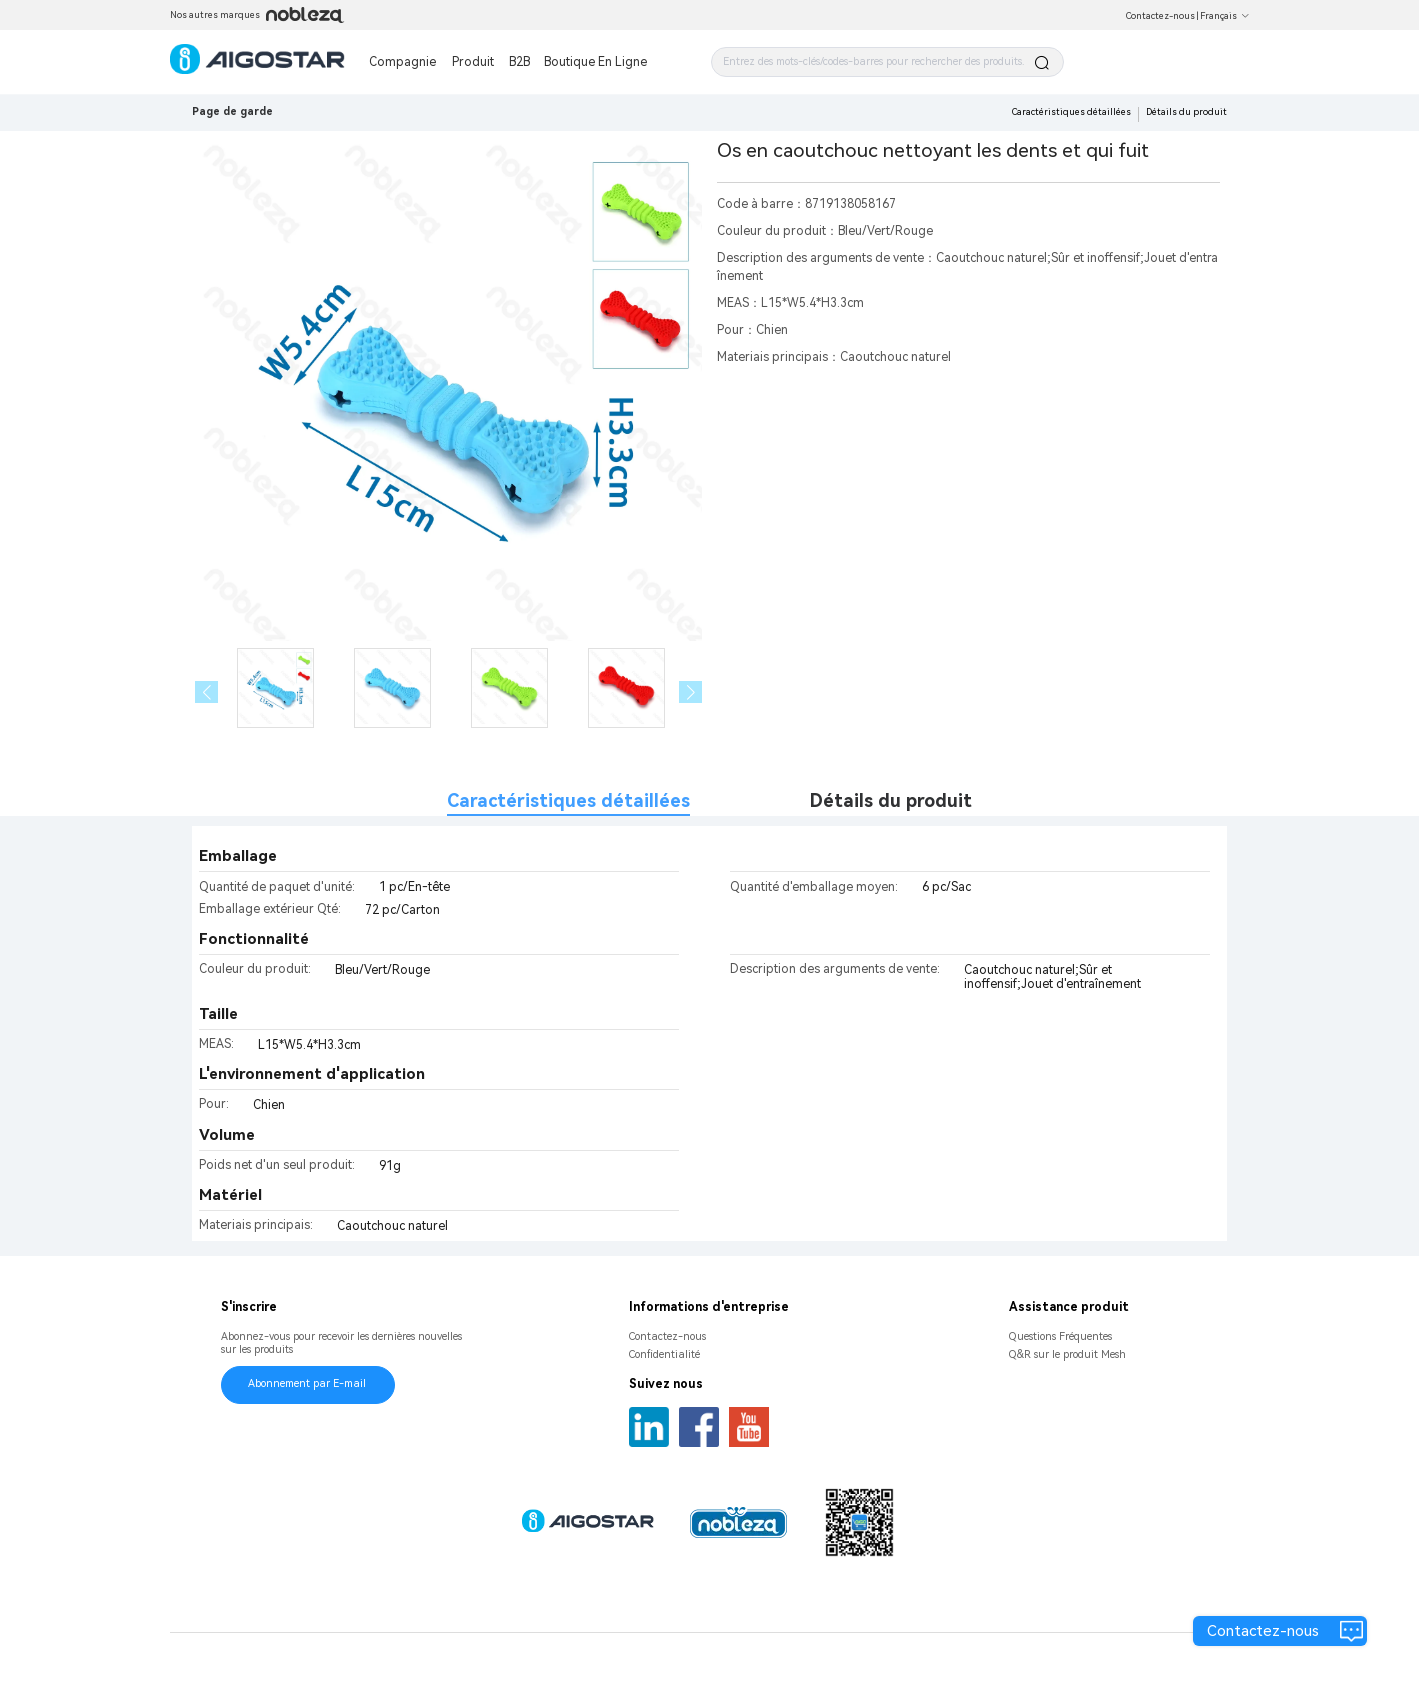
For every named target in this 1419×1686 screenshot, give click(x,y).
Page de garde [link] (232, 111)
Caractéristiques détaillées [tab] (568, 800)
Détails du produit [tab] (891, 800)
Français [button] (1225, 16)
